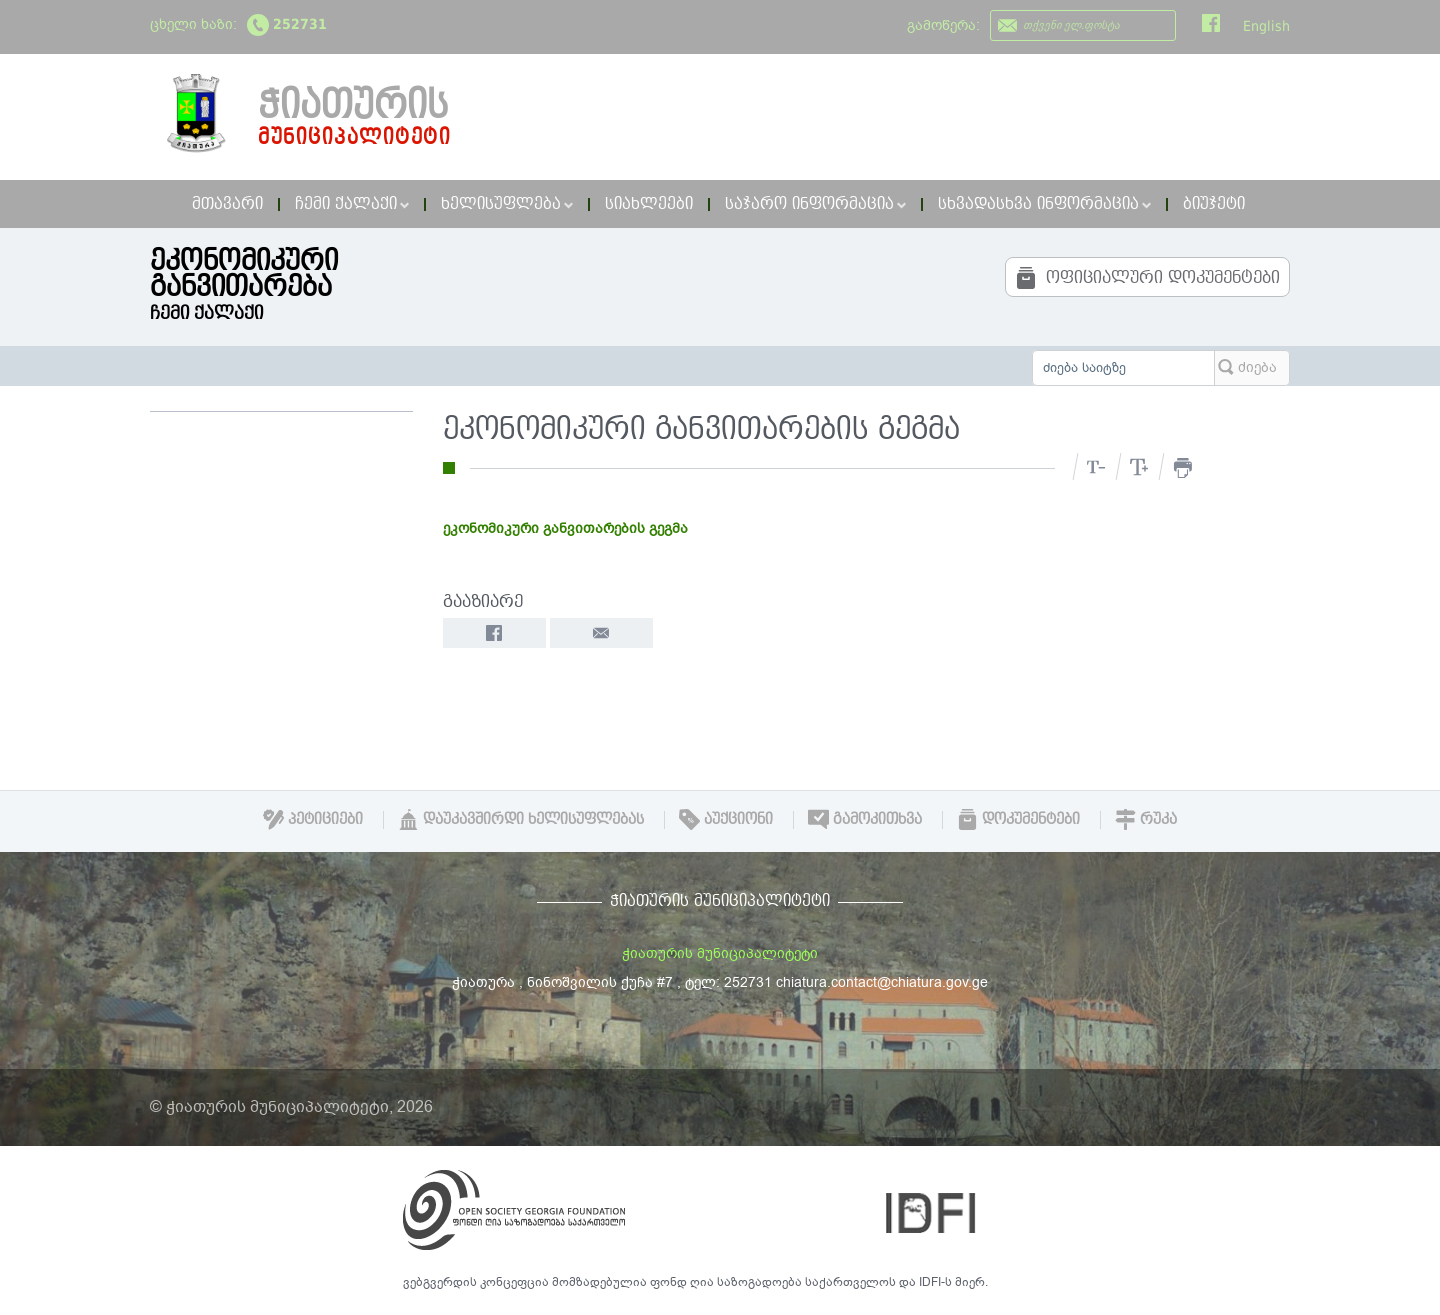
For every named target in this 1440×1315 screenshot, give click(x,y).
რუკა (1146, 819)
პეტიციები (313, 819)
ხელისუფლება (507, 204)
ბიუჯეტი (1214, 204)
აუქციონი (726, 819)
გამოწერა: (943, 25)
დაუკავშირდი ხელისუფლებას (521, 819)
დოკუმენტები (1018, 819)
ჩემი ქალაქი (352, 204)
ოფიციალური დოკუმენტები (1147, 278)
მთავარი (227, 204)
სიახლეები (649, 204)
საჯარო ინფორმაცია (815, 204)
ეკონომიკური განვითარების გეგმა (565, 528)
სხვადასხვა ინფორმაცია (1044, 204)
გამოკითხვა (865, 819)
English (1266, 26)
